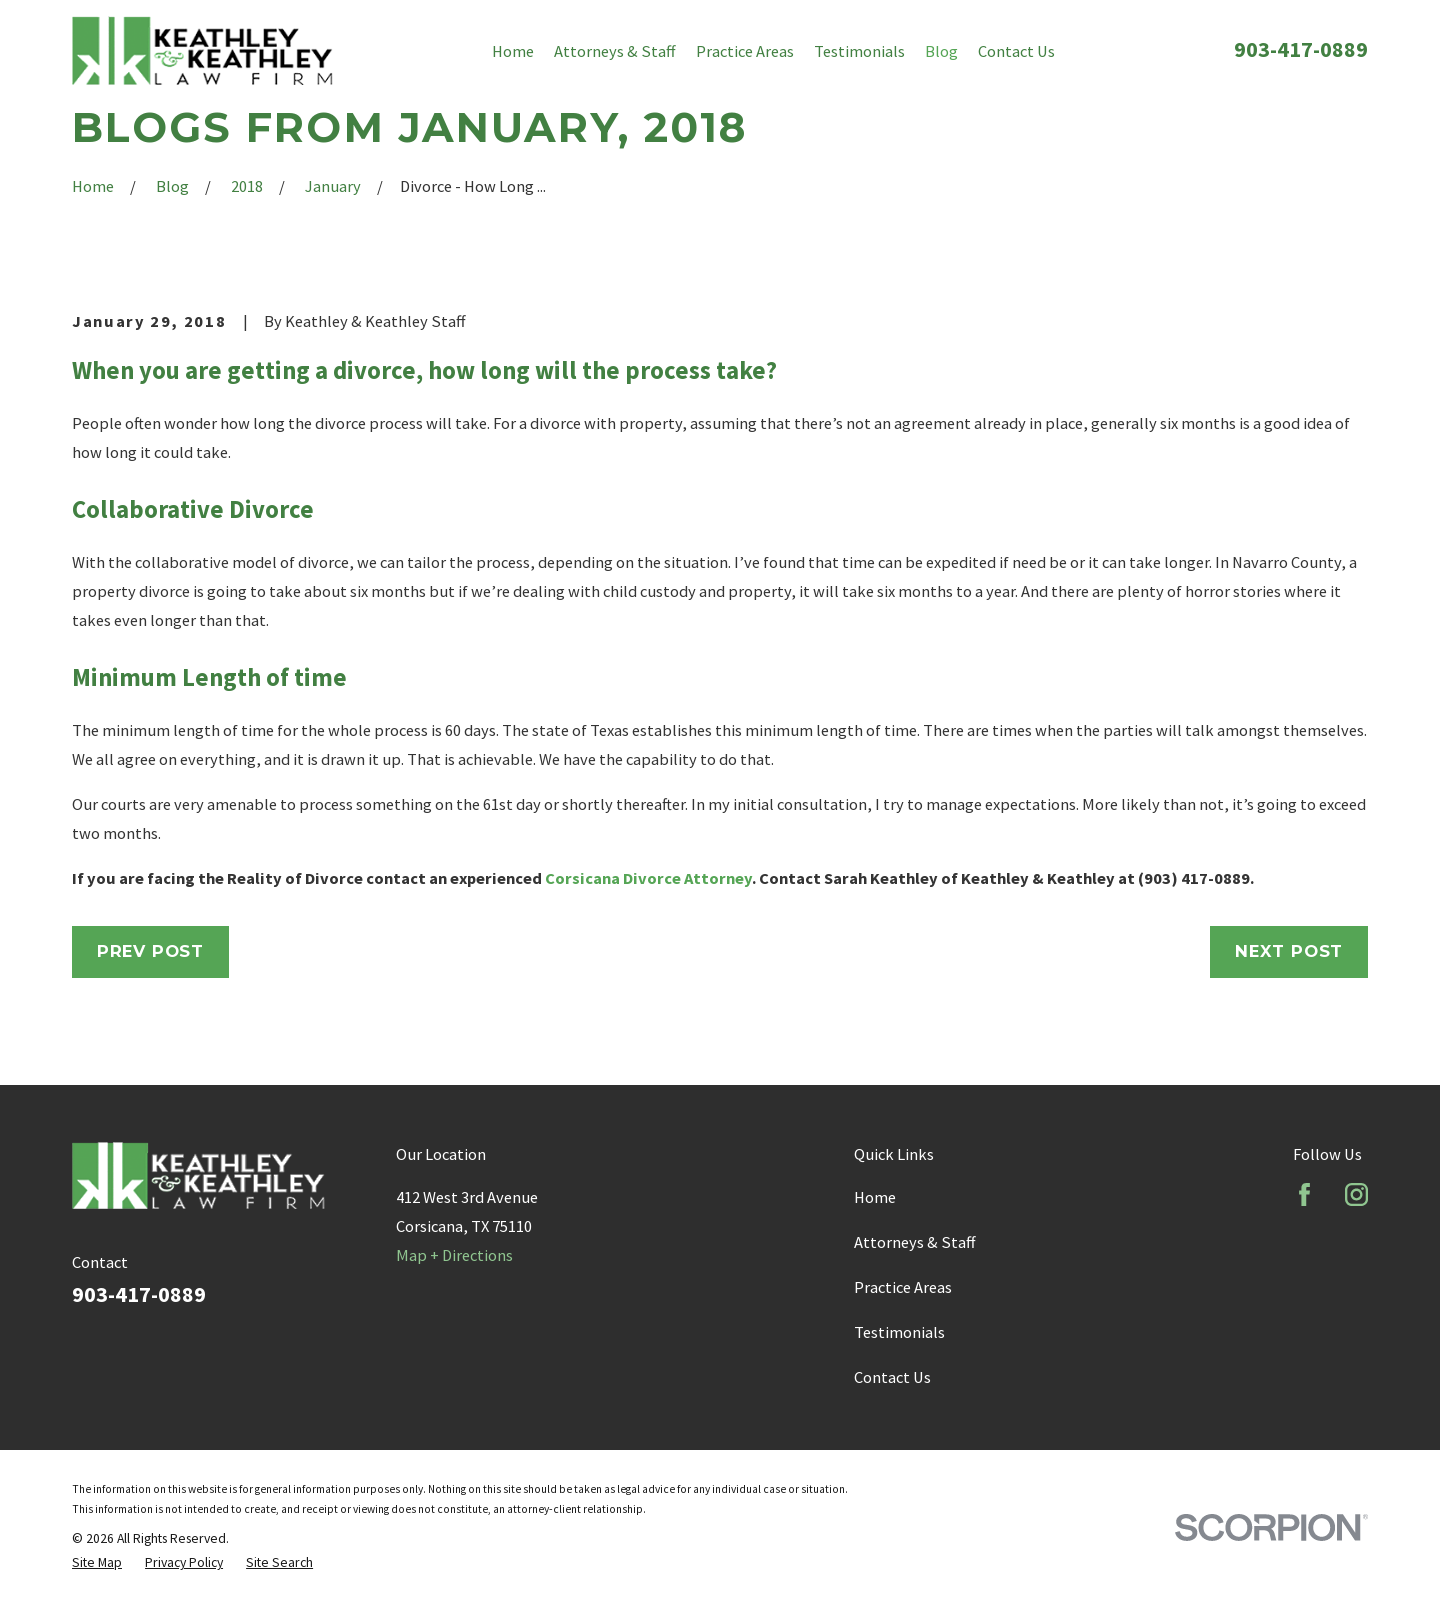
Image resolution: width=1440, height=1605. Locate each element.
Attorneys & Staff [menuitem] (615, 51)
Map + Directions (454, 1255)
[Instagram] (1356, 1194)
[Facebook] (1304, 1194)
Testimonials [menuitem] (859, 51)
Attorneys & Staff (915, 1242)
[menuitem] (97, 1563)
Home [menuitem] (513, 51)
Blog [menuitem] (941, 51)
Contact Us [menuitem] (1016, 51)
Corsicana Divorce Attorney (648, 878)
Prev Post (150, 951)
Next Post (1289, 951)
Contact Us (892, 1377)
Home (875, 1197)
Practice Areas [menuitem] (745, 51)
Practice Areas (903, 1287)
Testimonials (899, 1332)
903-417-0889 (1301, 49)
